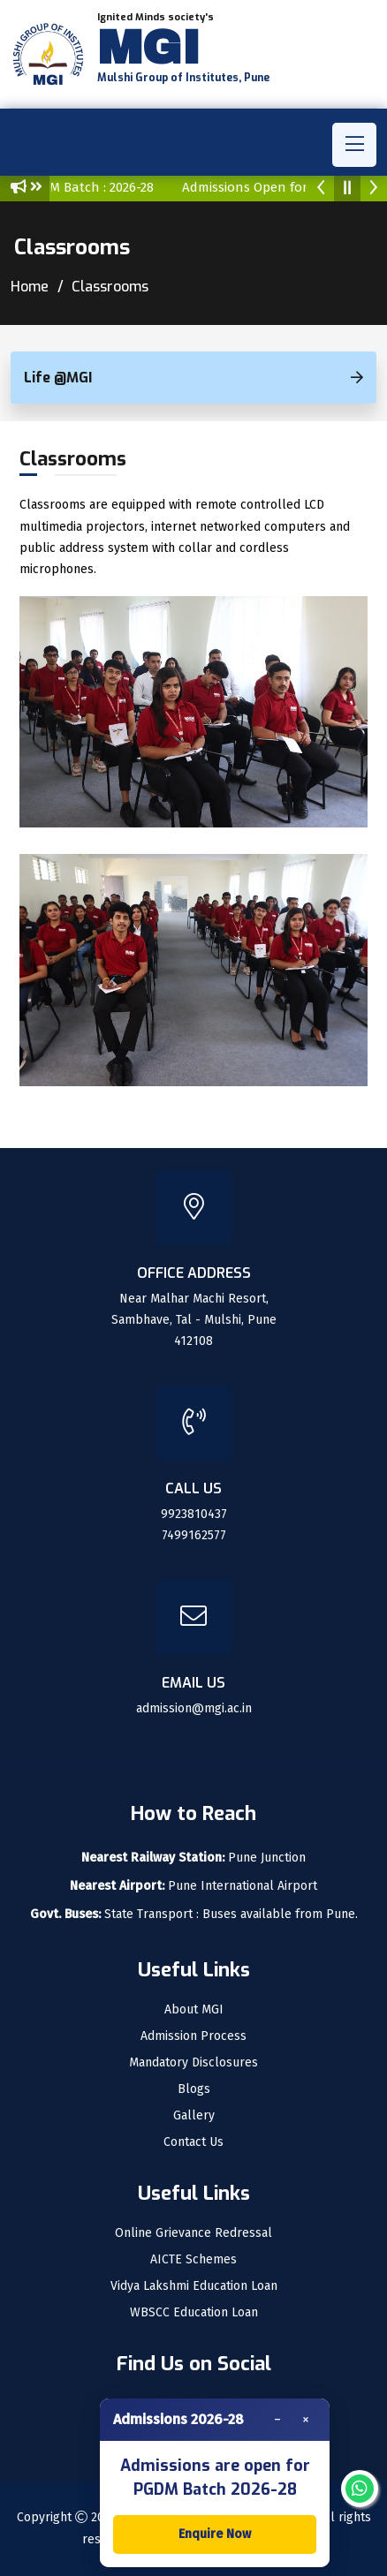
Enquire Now (214, 2534)
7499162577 (194, 1535)
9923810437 (194, 1514)
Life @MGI (58, 377)
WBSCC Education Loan (194, 2313)
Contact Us (193, 2142)
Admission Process (193, 2036)
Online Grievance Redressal (193, 2233)
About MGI (194, 2010)
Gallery (194, 2116)
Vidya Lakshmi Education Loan (193, 2286)
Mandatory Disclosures (193, 2063)
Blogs (194, 2089)
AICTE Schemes (193, 2260)
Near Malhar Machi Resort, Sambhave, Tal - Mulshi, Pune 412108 (194, 1319)
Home (30, 286)
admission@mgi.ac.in (194, 1708)
